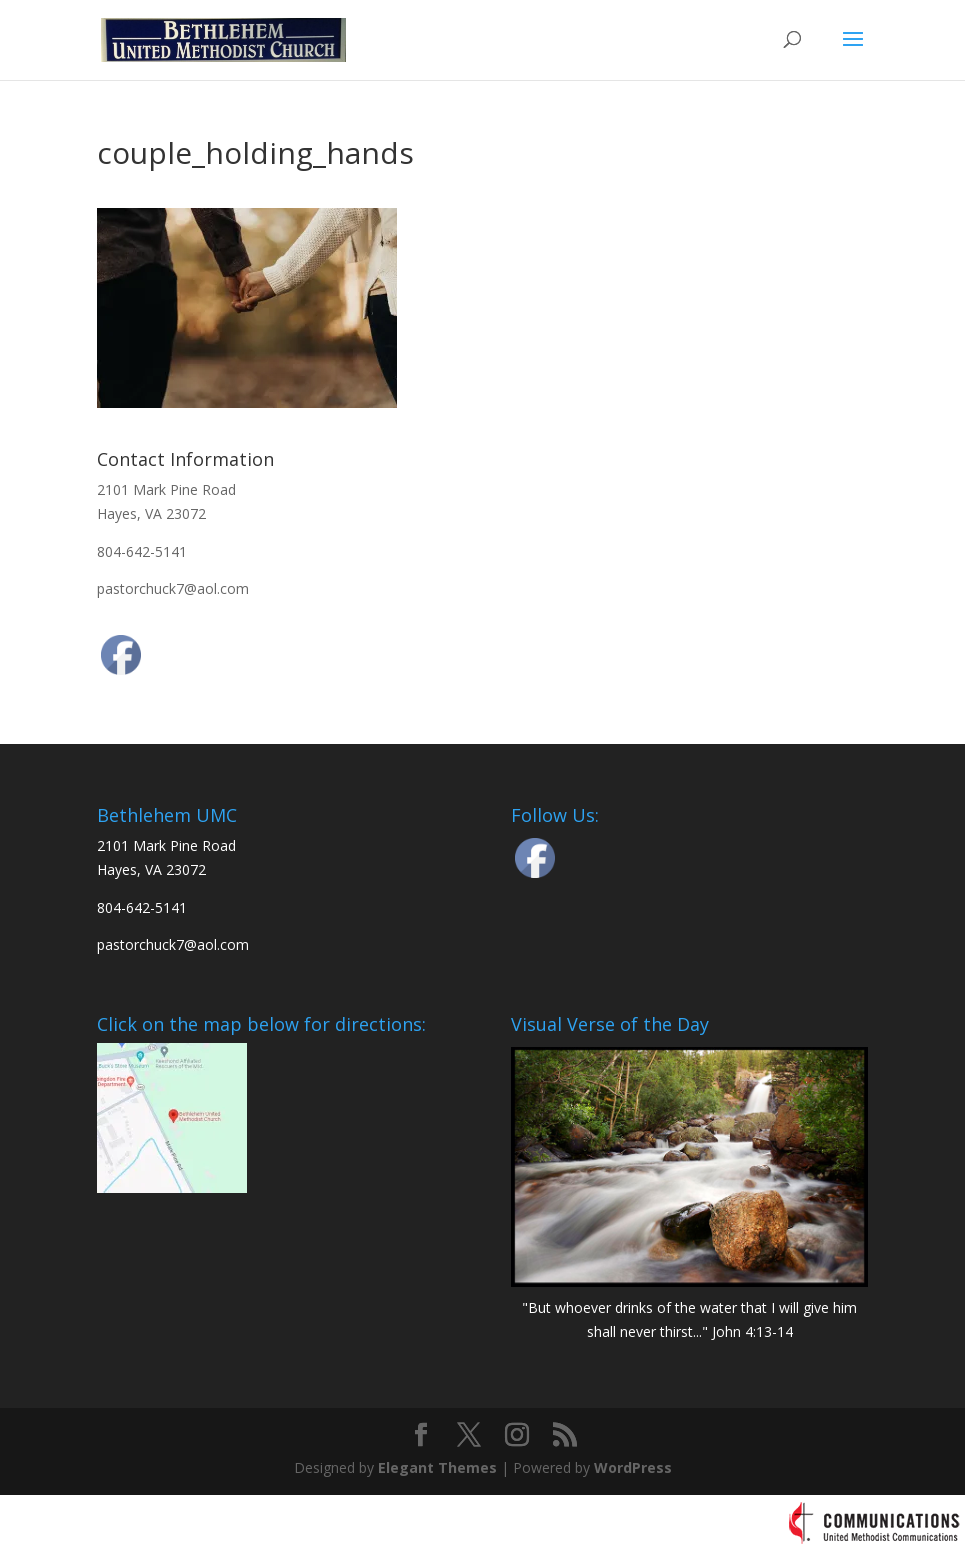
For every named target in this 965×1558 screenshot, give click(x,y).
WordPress (633, 1467)
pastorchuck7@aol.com (173, 588)
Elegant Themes (437, 1467)
